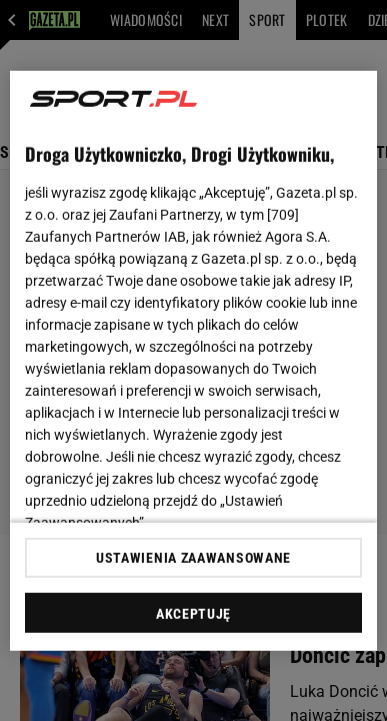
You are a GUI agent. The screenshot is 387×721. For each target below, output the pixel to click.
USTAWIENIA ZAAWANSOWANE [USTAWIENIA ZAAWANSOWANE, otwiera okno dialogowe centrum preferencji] (193, 558)
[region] (194, 360)
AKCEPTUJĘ (193, 614)
